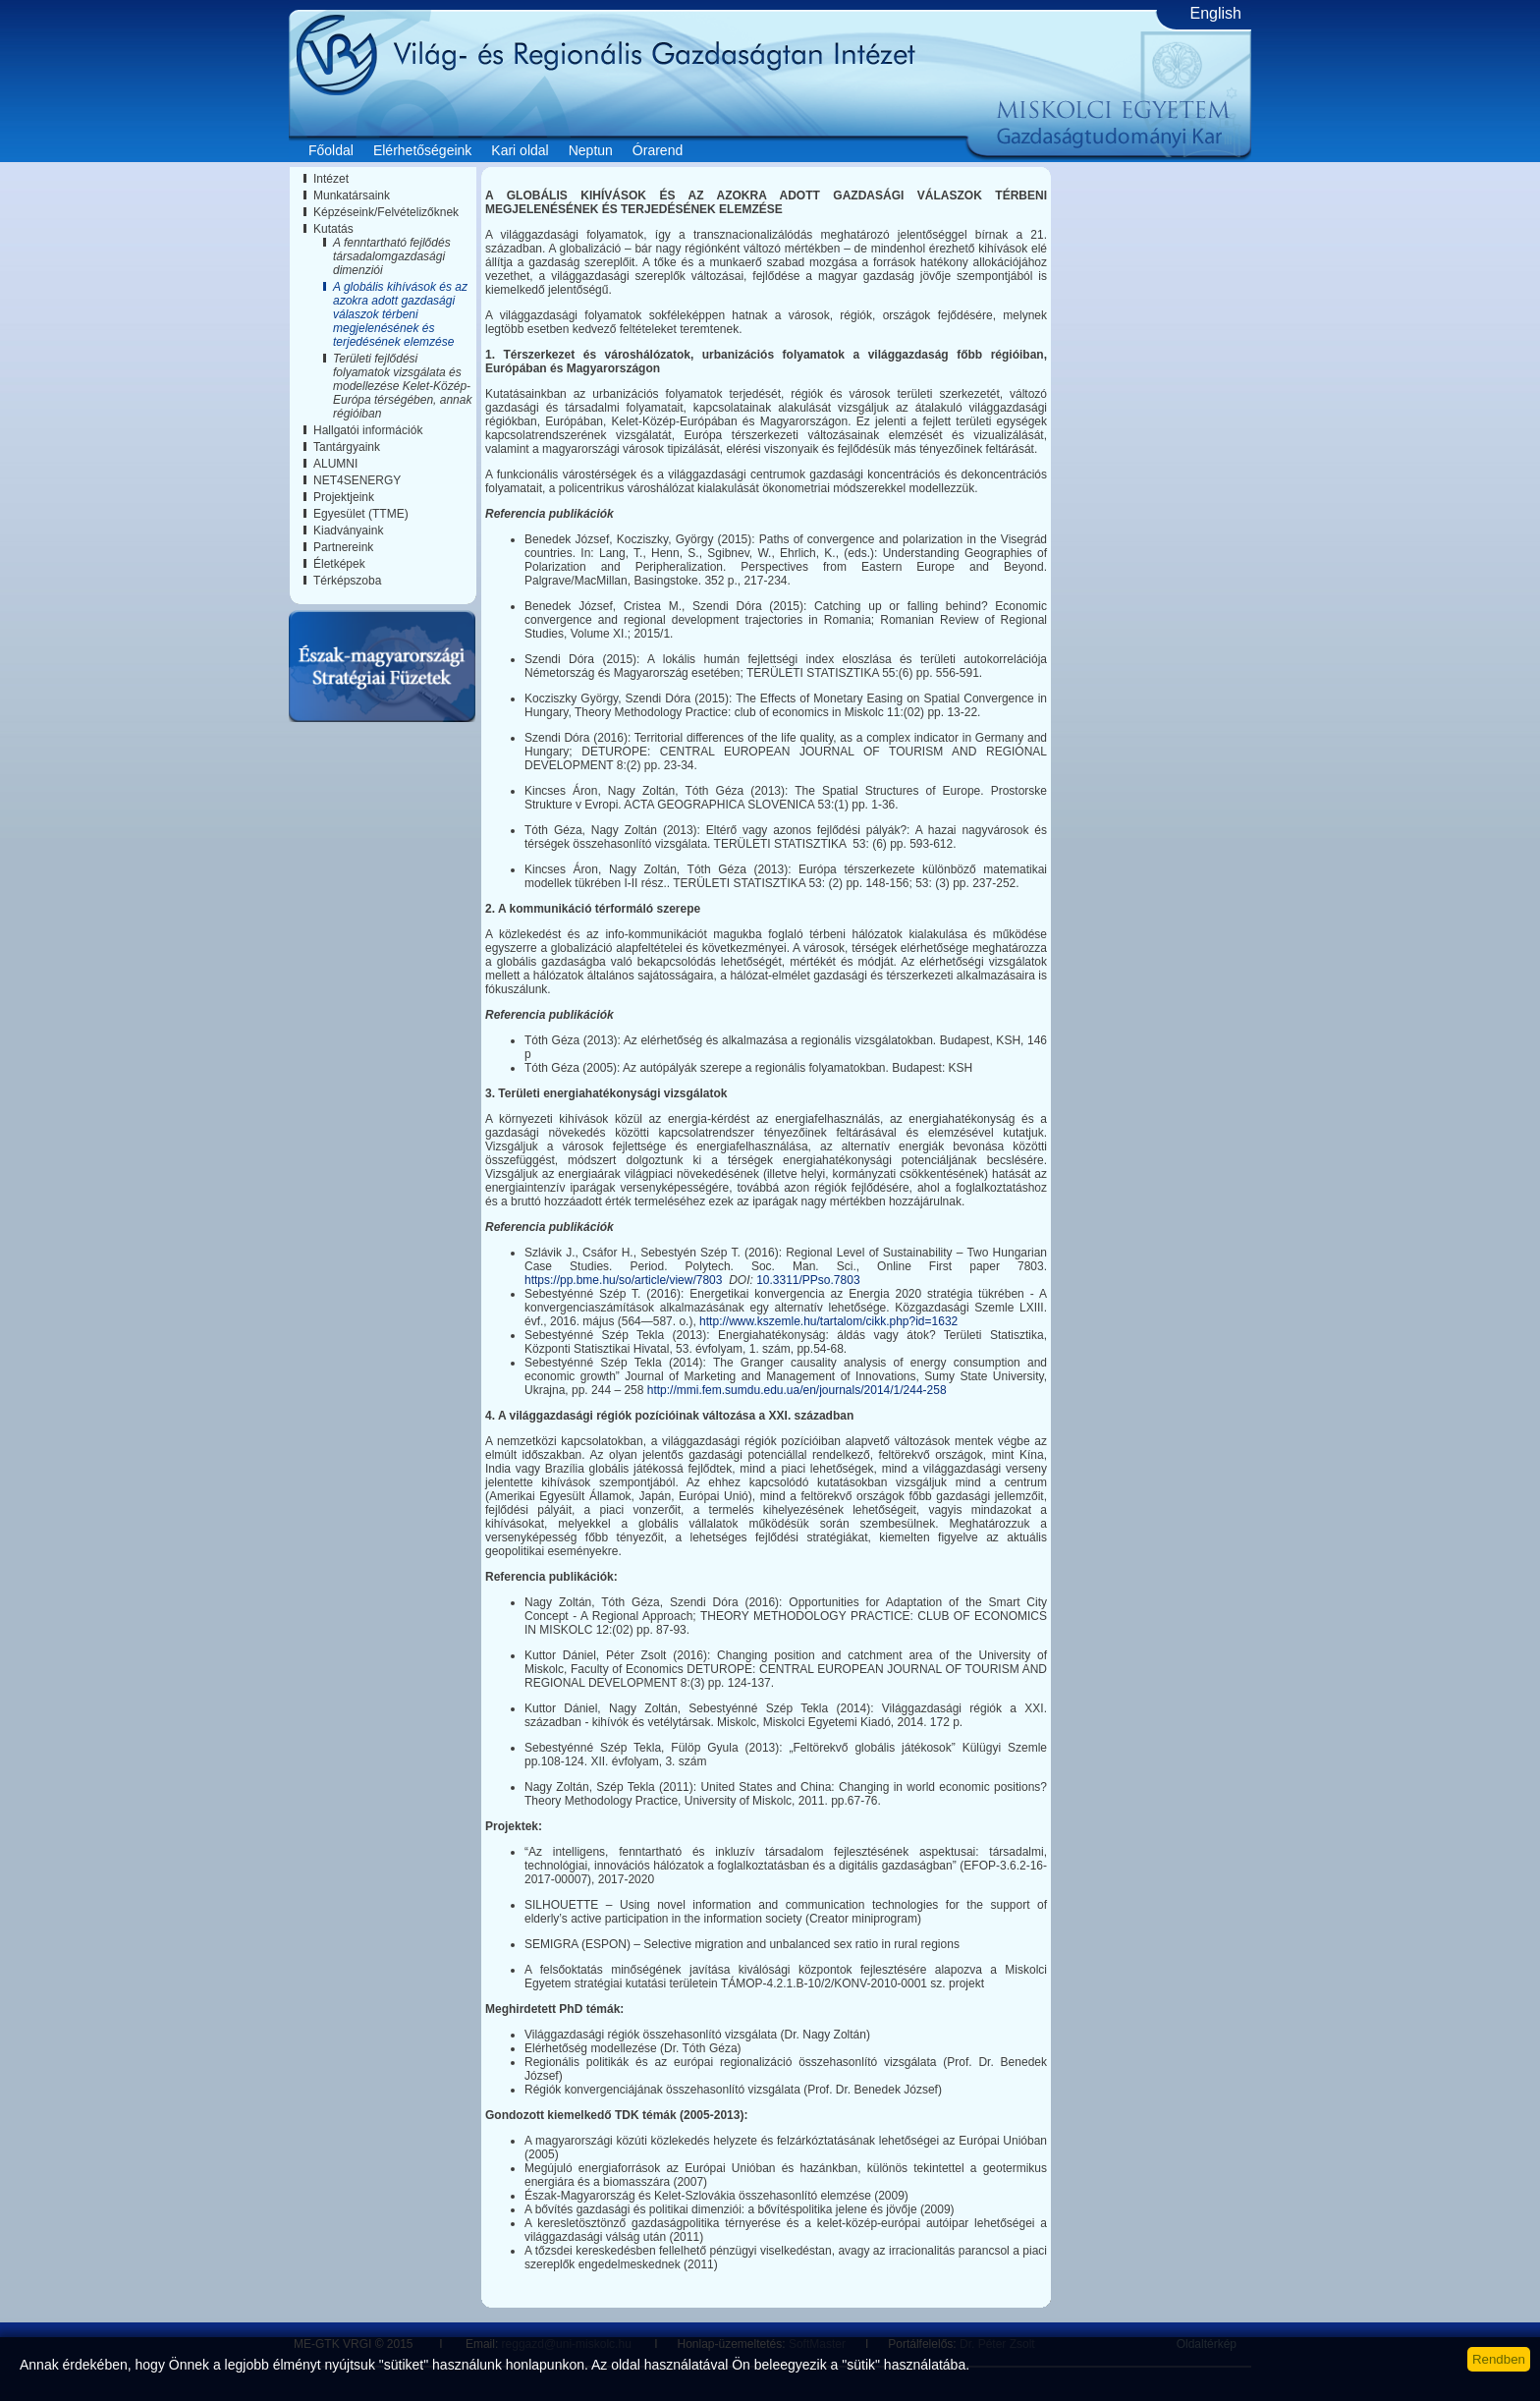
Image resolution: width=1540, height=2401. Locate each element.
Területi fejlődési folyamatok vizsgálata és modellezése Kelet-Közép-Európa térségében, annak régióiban (402, 386)
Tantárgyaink (346, 447)
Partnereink (343, 547)
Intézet (331, 179)
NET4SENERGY (357, 480)
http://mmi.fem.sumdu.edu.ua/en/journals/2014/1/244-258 (797, 1390)
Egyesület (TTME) (361, 514)
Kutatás (333, 229)
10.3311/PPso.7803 (807, 1280)
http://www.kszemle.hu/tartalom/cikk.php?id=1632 (828, 1321)
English (1215, 13)
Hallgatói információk (367, 430)
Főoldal (331, 150)
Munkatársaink (351, 195)
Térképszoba (347, 580)
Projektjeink (343, 497)
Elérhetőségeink (422, 150)
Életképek (339, 564)
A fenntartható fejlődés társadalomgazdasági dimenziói (392, 256)
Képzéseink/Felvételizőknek (386, 212)
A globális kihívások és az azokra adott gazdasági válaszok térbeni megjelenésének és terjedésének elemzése (400, 314)
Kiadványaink (348, 530)
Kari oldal (519, 150)
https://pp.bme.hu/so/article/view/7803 (623, 1280)
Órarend (657, 150)
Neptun (591, 150)
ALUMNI (335, 464)
